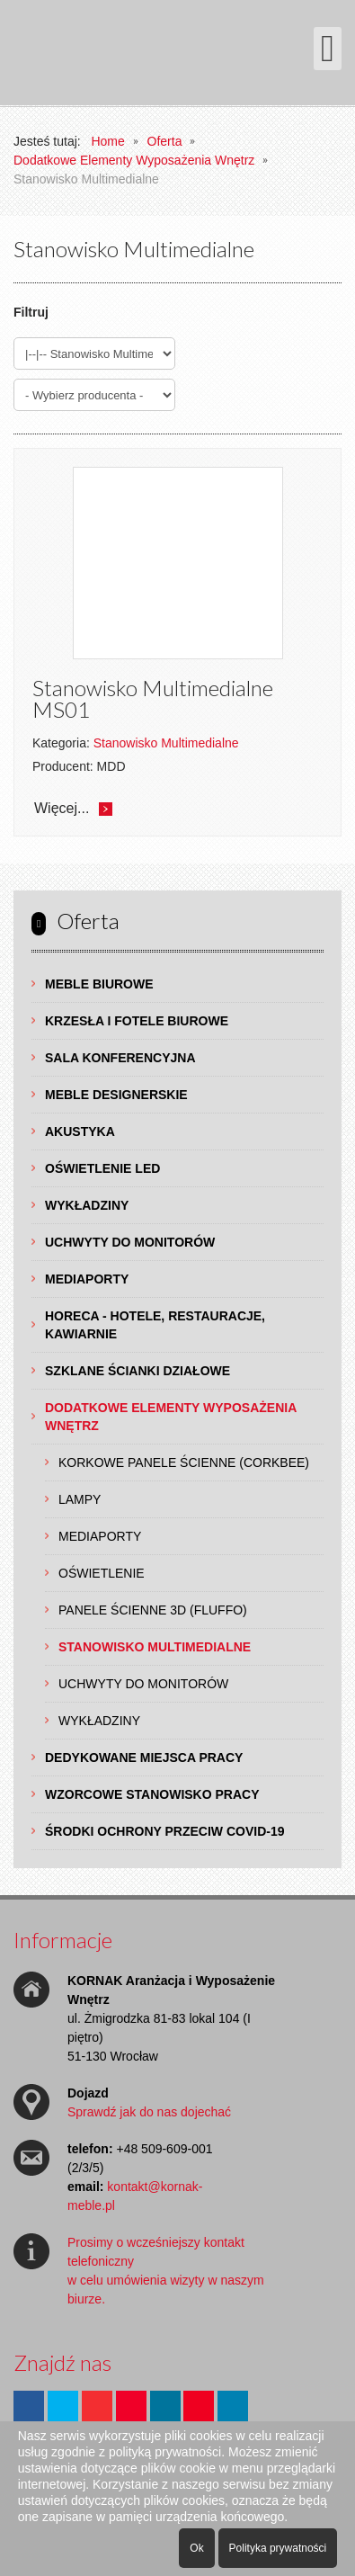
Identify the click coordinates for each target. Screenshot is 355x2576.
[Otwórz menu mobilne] (328, 48)
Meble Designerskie (116, 1094)
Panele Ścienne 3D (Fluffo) (152, 1610)
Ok (196, 2548)
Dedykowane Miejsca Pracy (144, 1757)
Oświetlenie (101, 1573)
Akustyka (80, 1131)
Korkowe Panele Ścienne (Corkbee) (183, 1462)
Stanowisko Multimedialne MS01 (152, 698)
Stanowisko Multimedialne (154, 1647)
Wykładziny (87, 1205)
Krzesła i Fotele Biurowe (136, 1021)
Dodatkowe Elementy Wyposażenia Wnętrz (171, 1416)
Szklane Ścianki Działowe (137, 1371)
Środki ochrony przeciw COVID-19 (165, 1831)
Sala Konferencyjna (120, 1058)
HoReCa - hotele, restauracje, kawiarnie (155, 1325)
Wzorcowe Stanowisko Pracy (152, 1794)
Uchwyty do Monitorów (130, 1242)
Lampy (79, 1499)
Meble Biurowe (99, 984)
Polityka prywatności (278, 2548)
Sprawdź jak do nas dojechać (149, 2112)
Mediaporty (87, 1279)
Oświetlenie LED (102, 1168)
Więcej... (61, 808)
